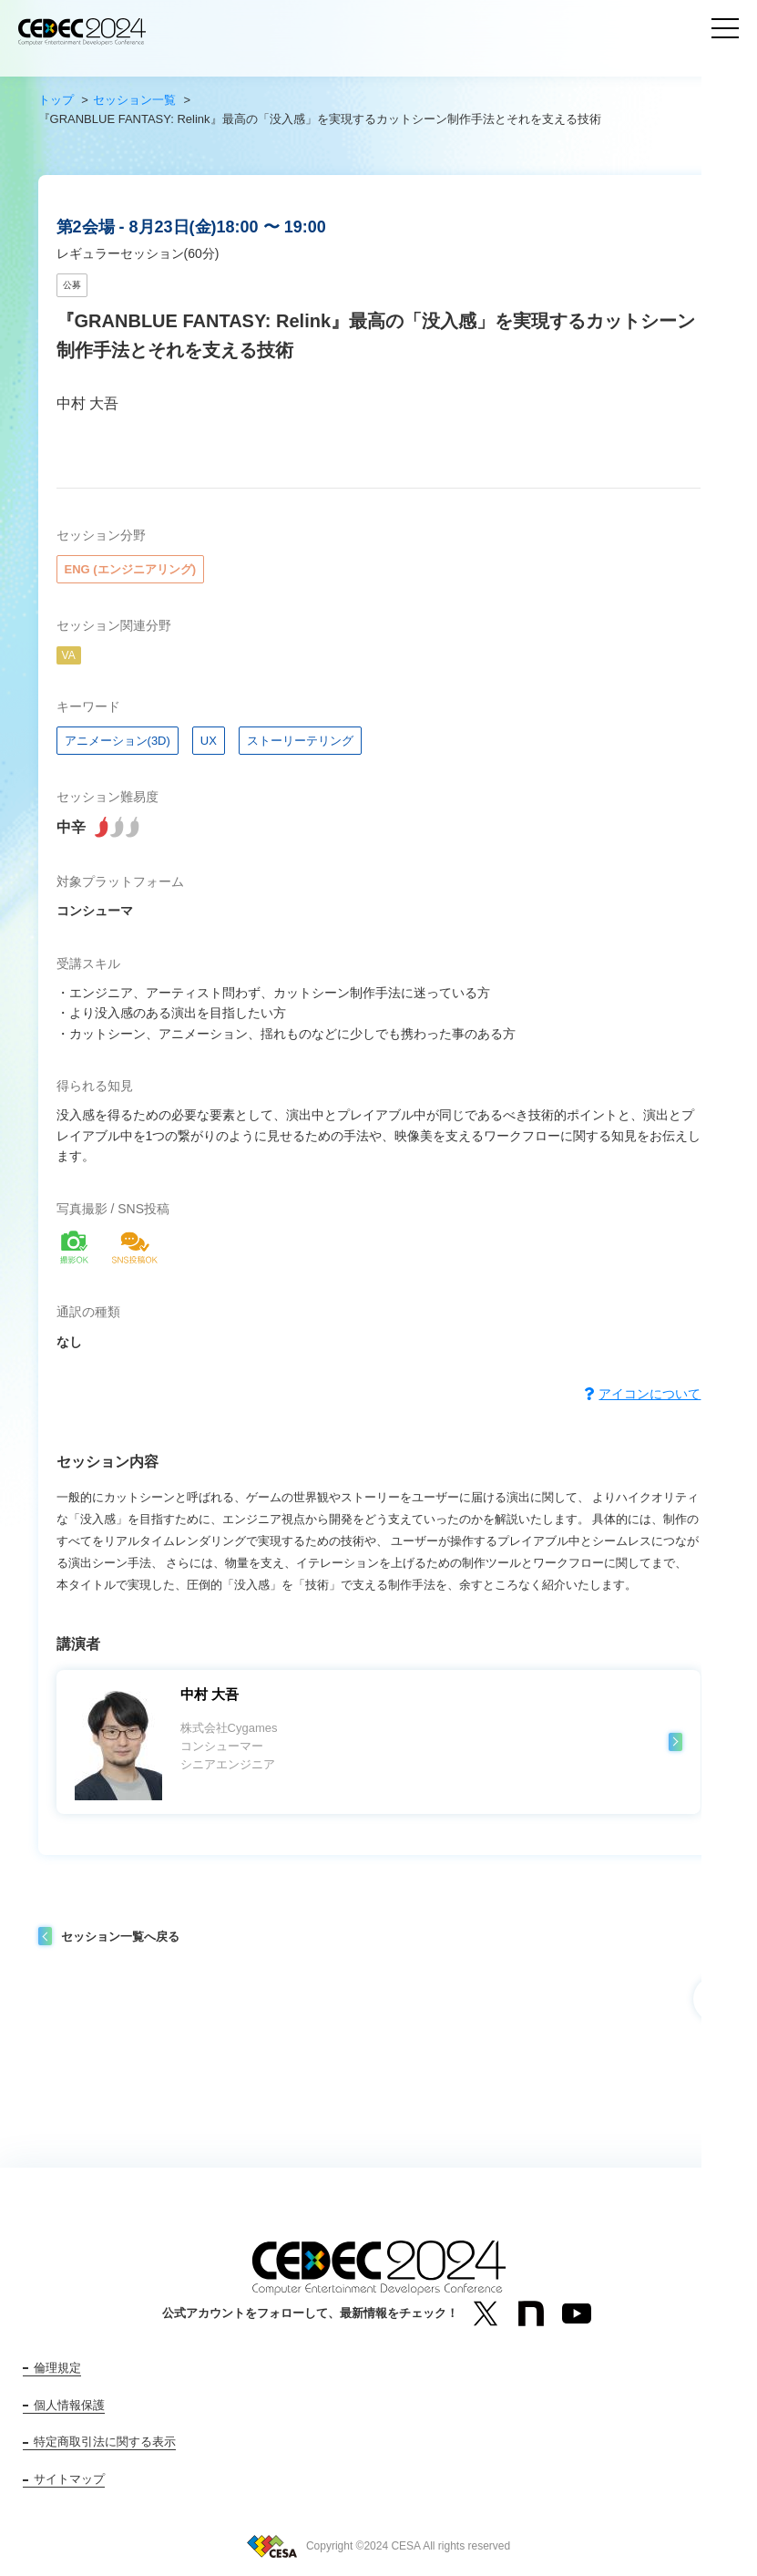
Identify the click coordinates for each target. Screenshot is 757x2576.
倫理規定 (57, 2368)
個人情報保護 (69, 2405)
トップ (56, 100)
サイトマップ (69, 2479)
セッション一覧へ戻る (120, 1936)
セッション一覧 (134, 100)
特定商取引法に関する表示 (105, 2441)
